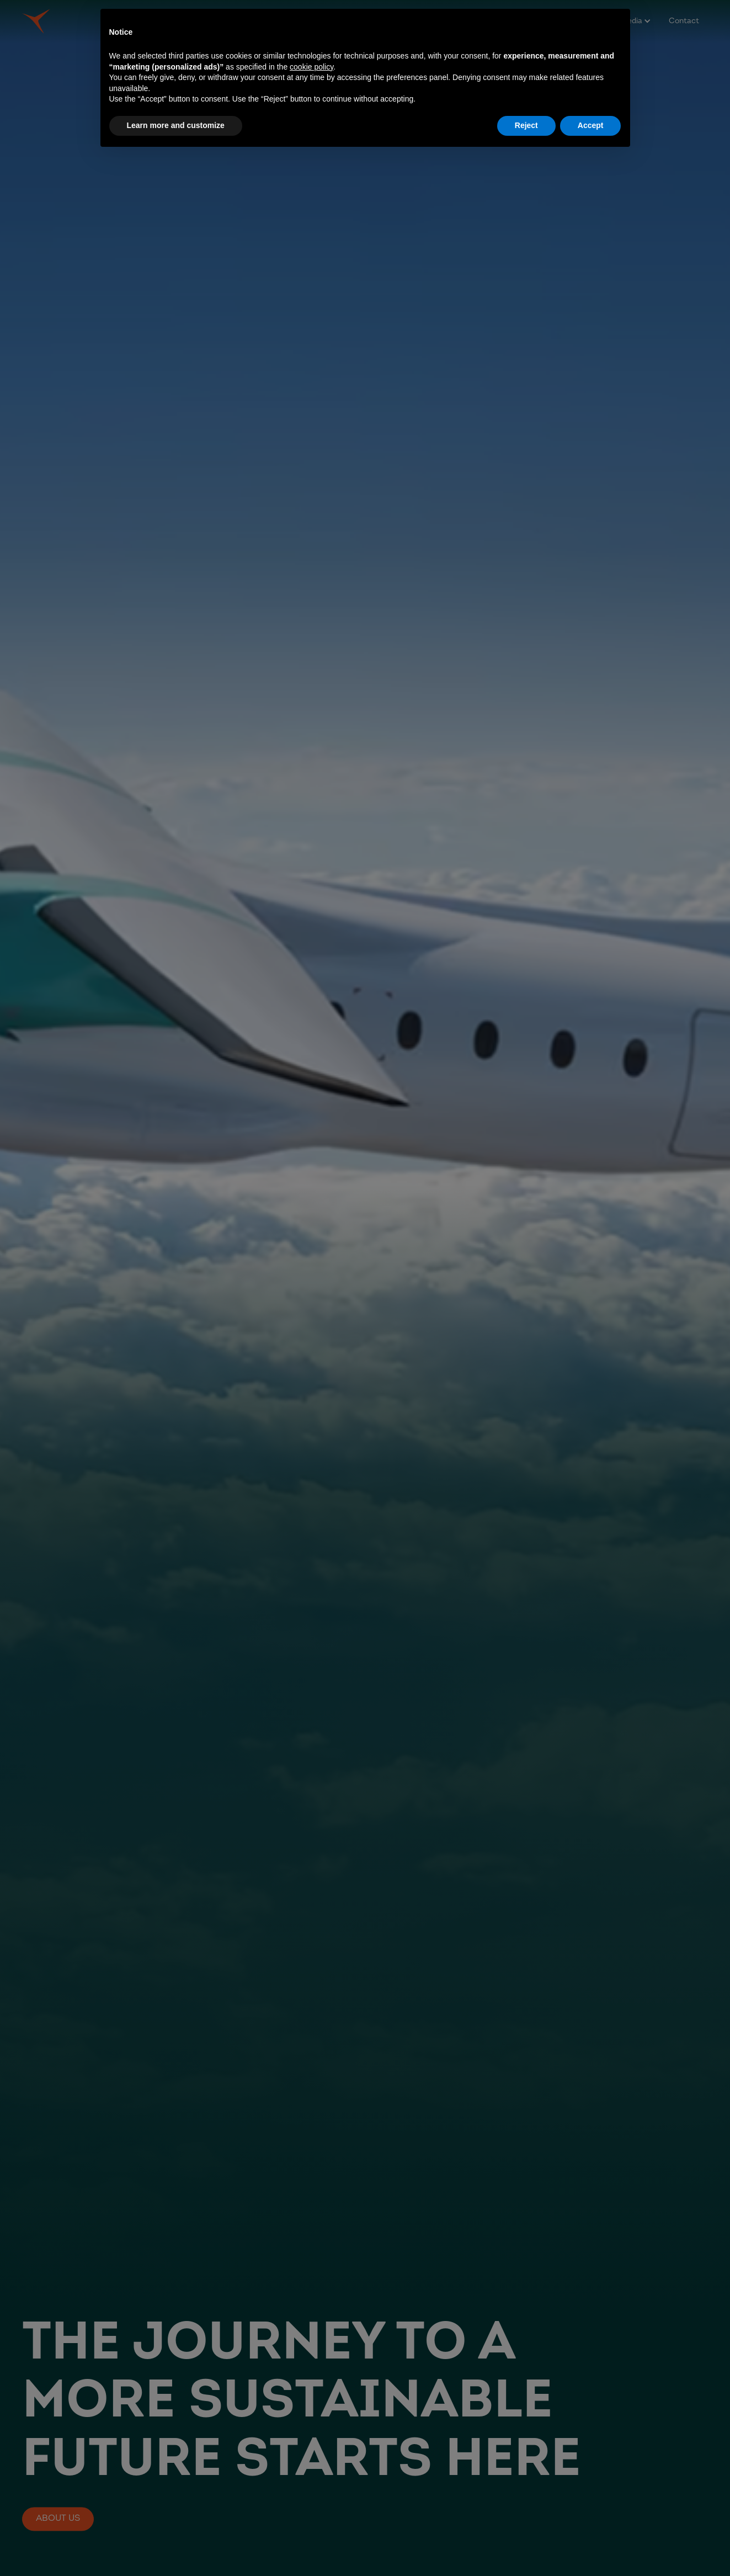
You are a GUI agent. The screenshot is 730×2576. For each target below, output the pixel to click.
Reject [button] (526, 125)
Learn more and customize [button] (176, 125)
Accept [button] (591, 125)
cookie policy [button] (311, 66)
